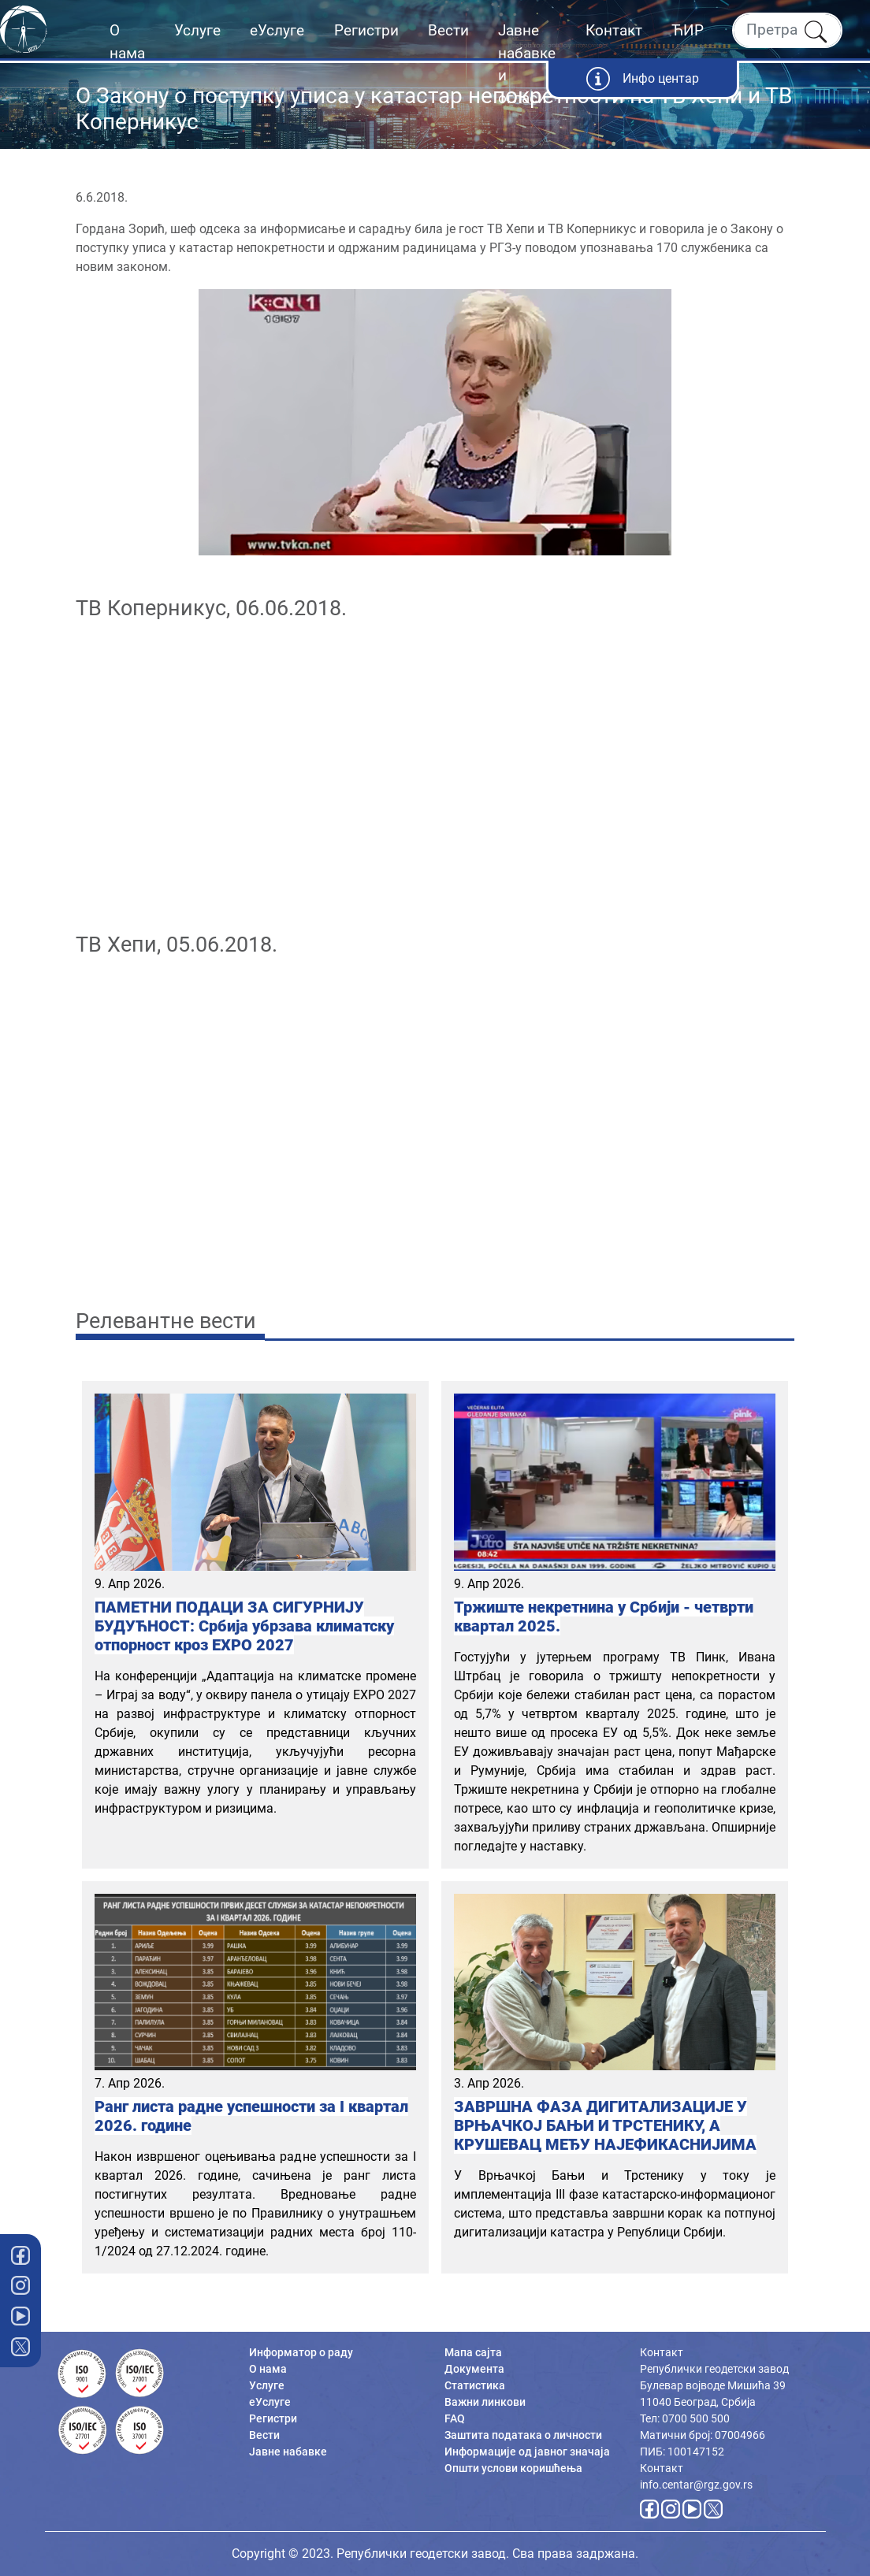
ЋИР (687, 30)
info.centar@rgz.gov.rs (696, 2484)
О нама (127, 41)
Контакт (614, 30)
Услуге (197, 30)
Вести (448, 30)
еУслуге (277, 30)
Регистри (366, 30)
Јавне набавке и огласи (527, 64)
